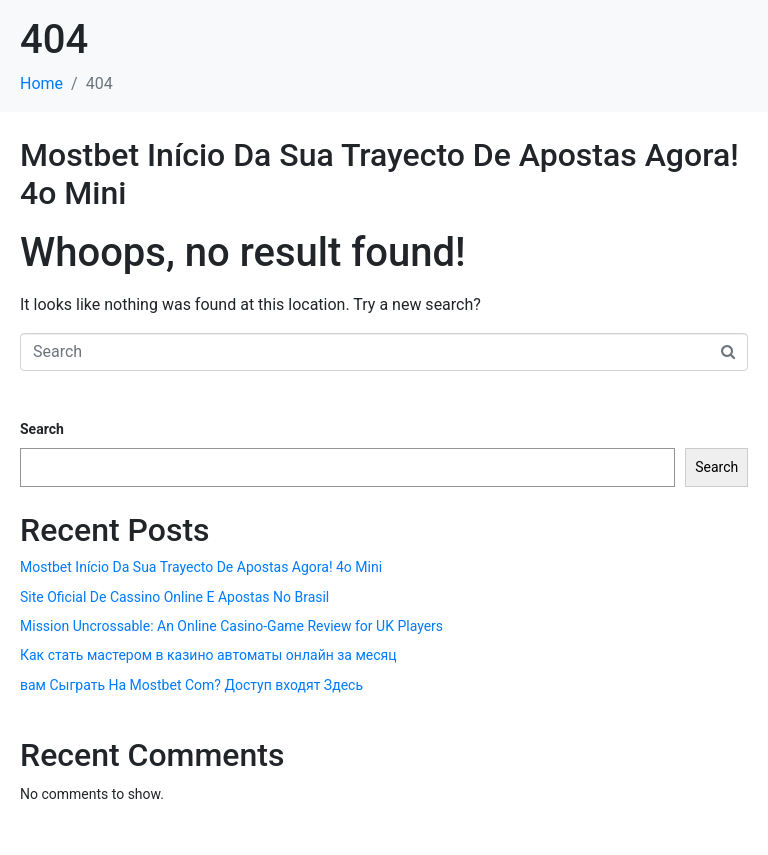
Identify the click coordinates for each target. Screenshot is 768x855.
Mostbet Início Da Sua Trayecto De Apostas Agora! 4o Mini (201, 567)
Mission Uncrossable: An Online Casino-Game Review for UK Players (231, 626)
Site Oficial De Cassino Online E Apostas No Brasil (174, 597)
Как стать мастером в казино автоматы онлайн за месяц (208, 655)
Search (42, 429)
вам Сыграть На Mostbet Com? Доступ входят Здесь (191, 685)
